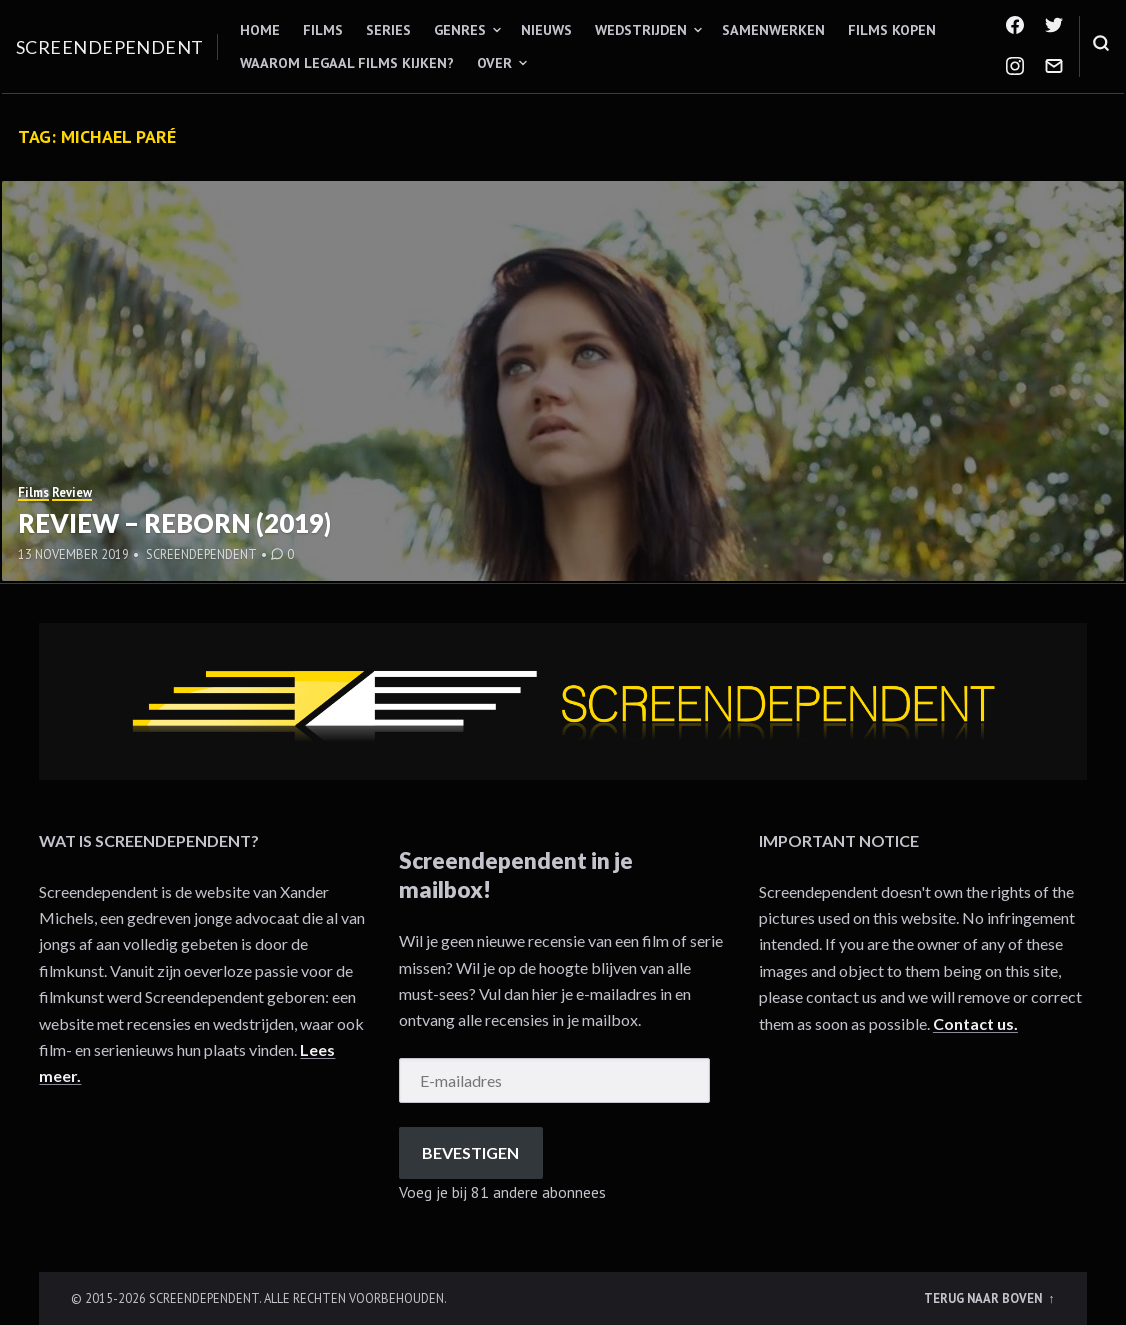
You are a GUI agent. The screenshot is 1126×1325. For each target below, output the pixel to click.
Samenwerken (773, 30)
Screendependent (110, 47)
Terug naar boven (984, 1298)
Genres (460, 30)
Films (323, 30)
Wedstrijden (641, 30)
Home (260, 30)
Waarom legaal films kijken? (347, 63)
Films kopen (892, 30)
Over (494, 63)
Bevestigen (470, 1152)
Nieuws (546, 30)
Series (388, 30)
